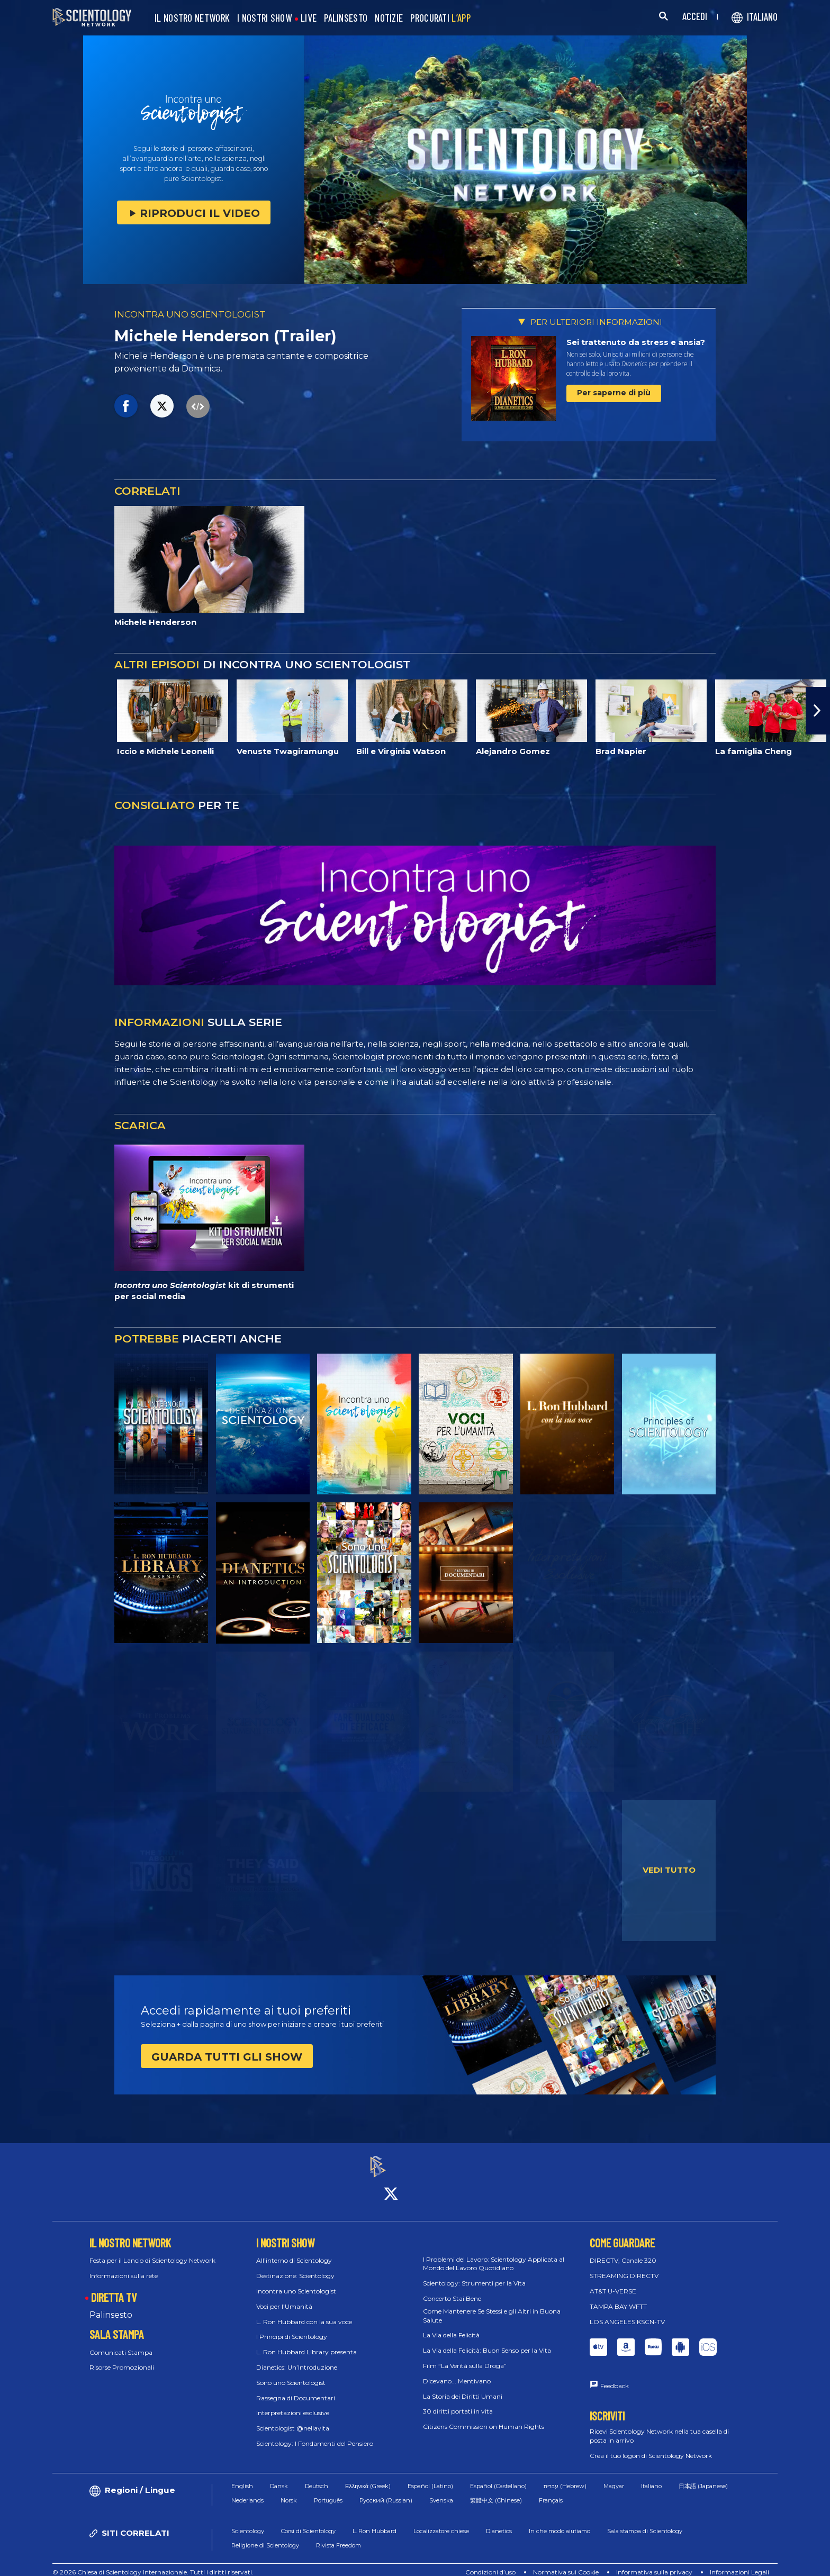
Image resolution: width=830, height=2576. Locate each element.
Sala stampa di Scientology (644, 2522)
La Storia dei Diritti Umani (462, 2387)
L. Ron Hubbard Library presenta (306, 2343)
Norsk (289, 2491)
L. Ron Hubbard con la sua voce (304, 2312)
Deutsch (316, 2477)
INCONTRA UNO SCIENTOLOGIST (190, 314)
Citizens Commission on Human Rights (483, 2417)
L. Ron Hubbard (374, 2522)
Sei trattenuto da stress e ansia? (635, 342)
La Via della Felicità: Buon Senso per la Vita (487, 2341)
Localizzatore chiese (441, 2522)
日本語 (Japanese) (703, 2477)
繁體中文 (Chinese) (496, 2491)
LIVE (309, 18)
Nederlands (247, 2491)
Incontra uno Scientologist (296, 2281)
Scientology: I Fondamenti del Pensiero (314, 2434)
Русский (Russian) (385, 2491)
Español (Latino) (430, 2477)
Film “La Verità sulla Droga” (465, 2356)
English (242, 2477)
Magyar (613, 2477)
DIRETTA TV (114, 2287)
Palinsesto (110, 2305)
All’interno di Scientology (294, 2251)
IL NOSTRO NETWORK (192, 18)
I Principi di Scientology (291, 2328)
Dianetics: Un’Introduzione (296, 2358)
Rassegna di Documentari (295, 2388)
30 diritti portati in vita (458, 2402)
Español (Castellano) (498, 2477)
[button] (818, 710)
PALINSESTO (345, 18)
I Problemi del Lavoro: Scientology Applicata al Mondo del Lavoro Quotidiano (493, 2254)
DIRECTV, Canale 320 (623, 2251)
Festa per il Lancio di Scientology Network (152, 2251)
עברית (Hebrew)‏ (565, 2477)
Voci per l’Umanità (284, 2297)
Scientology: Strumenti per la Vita (474, 2274)
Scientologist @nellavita (292, 2419)
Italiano (651, 2477)
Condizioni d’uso (490, 2562)
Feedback (614, 2377)
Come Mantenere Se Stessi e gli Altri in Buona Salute (492, 2306)
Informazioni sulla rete (123, 2267)
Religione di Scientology (265, 2535)
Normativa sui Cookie (566, 2562)
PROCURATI (440, 18)
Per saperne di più (614, 392)
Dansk (279, 2477)
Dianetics (499, 2522)
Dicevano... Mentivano (457, 2371)
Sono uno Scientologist (291, 2373)
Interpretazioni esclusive (292, 2404)
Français (551, 2491)
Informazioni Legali (739, 2562)
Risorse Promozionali (121, 2358)
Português (328, 2491)
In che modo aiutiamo (559, 2522)
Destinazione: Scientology (295, 2267)
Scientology (247, 2522)
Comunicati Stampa (120, 2343)
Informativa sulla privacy (654, 2562)
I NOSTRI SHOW (264, 18)
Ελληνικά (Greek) (368, 2477)
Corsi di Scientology (308, 2522)
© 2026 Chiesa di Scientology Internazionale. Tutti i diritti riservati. (153, 2562)
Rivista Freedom (338, 2535)
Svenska (441, 2491)
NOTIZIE (389, 18)
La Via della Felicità (451, 2326)
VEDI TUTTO (669, 1870)
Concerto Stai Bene (452, 2289)
